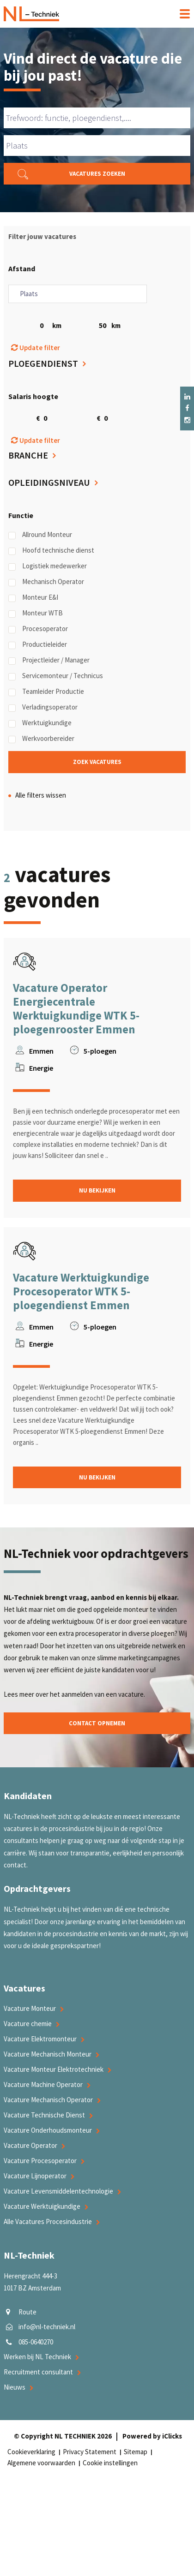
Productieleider (37, 644)
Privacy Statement (89, 2451)
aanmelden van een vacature (102, 1694)
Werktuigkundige (40, 722)
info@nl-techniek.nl (46, 2326)
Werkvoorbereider (41, 738)
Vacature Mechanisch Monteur (47, 2054)
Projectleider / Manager (49, 660)
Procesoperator (38, 628)
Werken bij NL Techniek (37, 2356)
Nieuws (14, 2387)
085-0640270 (35, 2341)
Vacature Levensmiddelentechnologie (58, 2191)
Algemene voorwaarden (41, 2462)
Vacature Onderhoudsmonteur (48, 2130)
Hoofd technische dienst (51, 550)
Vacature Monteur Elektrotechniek (53, 2069)
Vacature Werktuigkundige (42, 2206)
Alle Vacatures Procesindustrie (48, 2221)
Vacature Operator (30, 2145)
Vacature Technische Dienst (44, 2115)
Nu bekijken (97, 1190)
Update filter (35, 347)
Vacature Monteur (30, 2008)
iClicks (172, 2436)
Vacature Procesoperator (40, 2160)
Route (27, 2312)
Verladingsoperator (43, 707)
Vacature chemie (28, 2023)
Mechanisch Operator (46, 581)
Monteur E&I (33, 597)
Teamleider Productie (46, 691)
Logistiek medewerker (47, 566)
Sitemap (135, 2451)
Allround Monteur (40, 534)
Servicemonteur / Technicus (55, 675)
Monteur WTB (35, 613)
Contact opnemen (97, 1723)
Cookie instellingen (110, 2462)
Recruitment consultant (38, 2371)
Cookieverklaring (31, 2451)
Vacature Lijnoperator (35, 2175)
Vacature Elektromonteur (40, 2038)
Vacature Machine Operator (43, 2084)
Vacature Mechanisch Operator (48, 2099)
